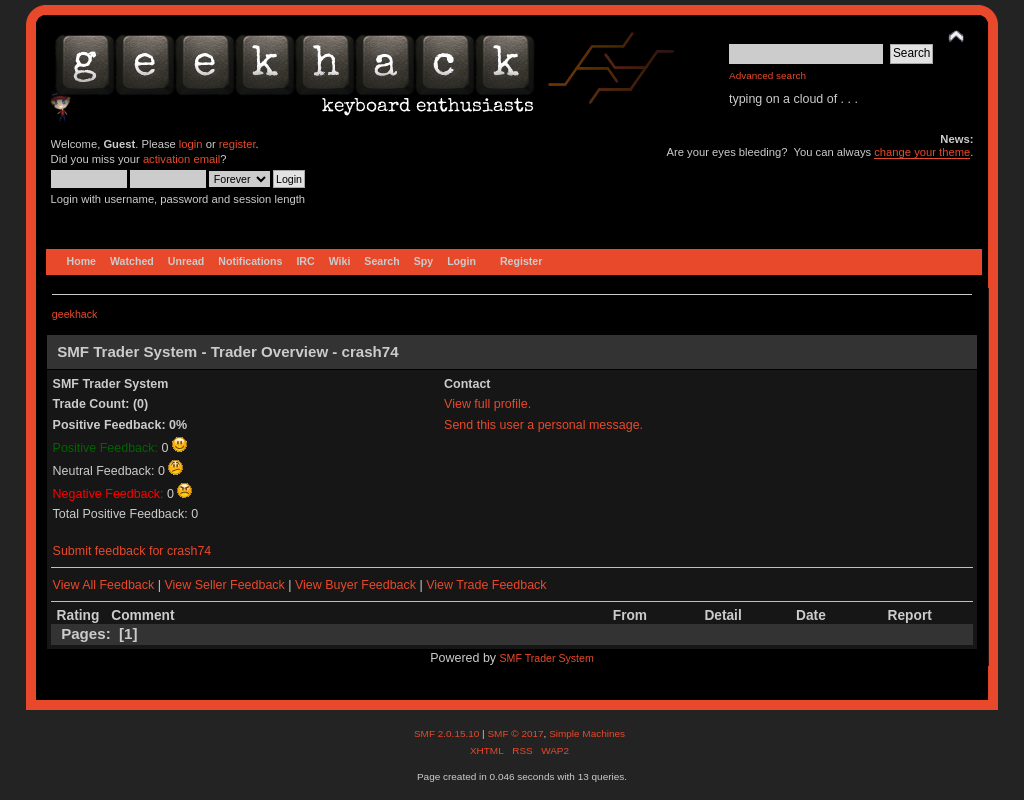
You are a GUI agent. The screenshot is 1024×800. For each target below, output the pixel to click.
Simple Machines (587, 733)
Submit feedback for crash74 (132, 551)
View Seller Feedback (224, 585)
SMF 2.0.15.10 (448, 733)
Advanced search (767, 75)
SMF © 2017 (515, 733)
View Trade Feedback (486, 585)
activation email (181, 159)
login (191, 144)
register (237, 144)
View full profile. (487, 404)
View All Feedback (104, 585)
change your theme (922, 152)
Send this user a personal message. (543, 425)
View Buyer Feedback (355, 585)
